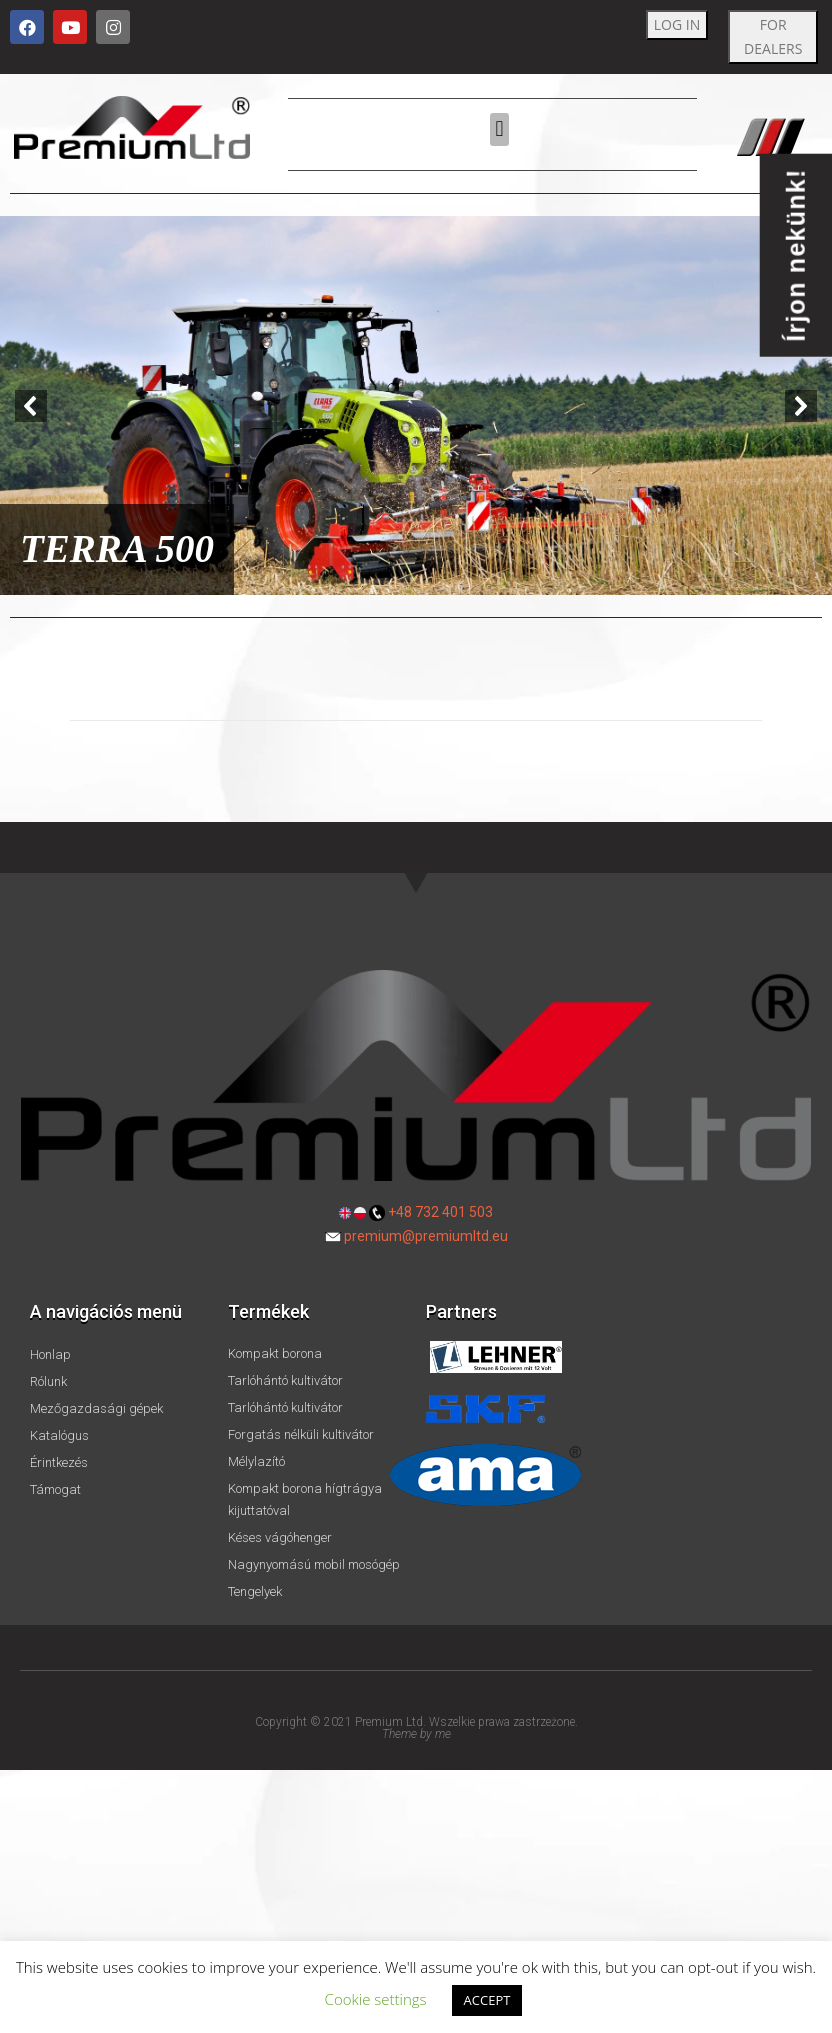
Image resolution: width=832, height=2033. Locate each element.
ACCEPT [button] (487, 2000)
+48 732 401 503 (440, 1212)
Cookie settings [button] (376, 1999)
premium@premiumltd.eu (426, 1236)
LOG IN (677, 24)
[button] (499, 129)
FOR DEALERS (773, 36)
